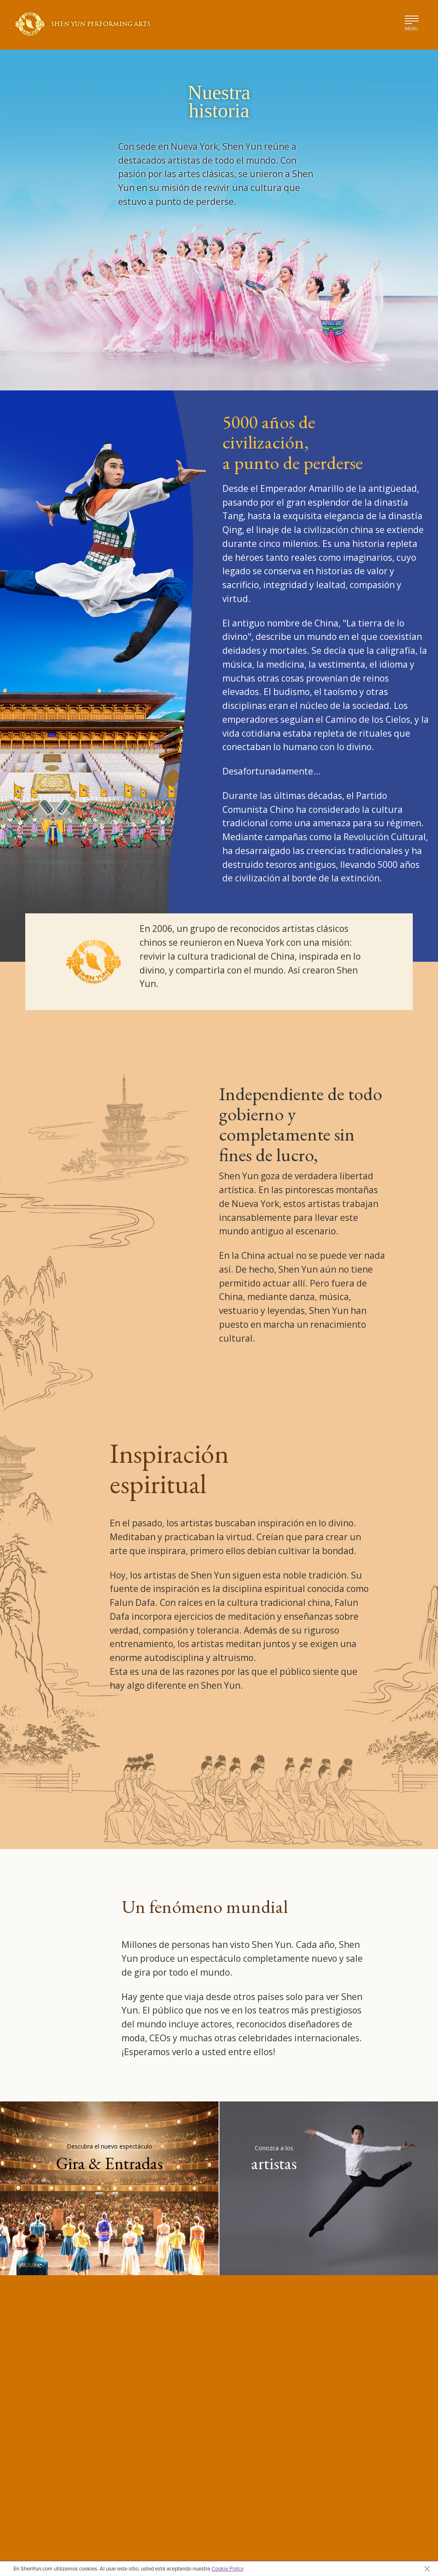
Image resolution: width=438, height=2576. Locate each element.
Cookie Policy (227, 2568)
